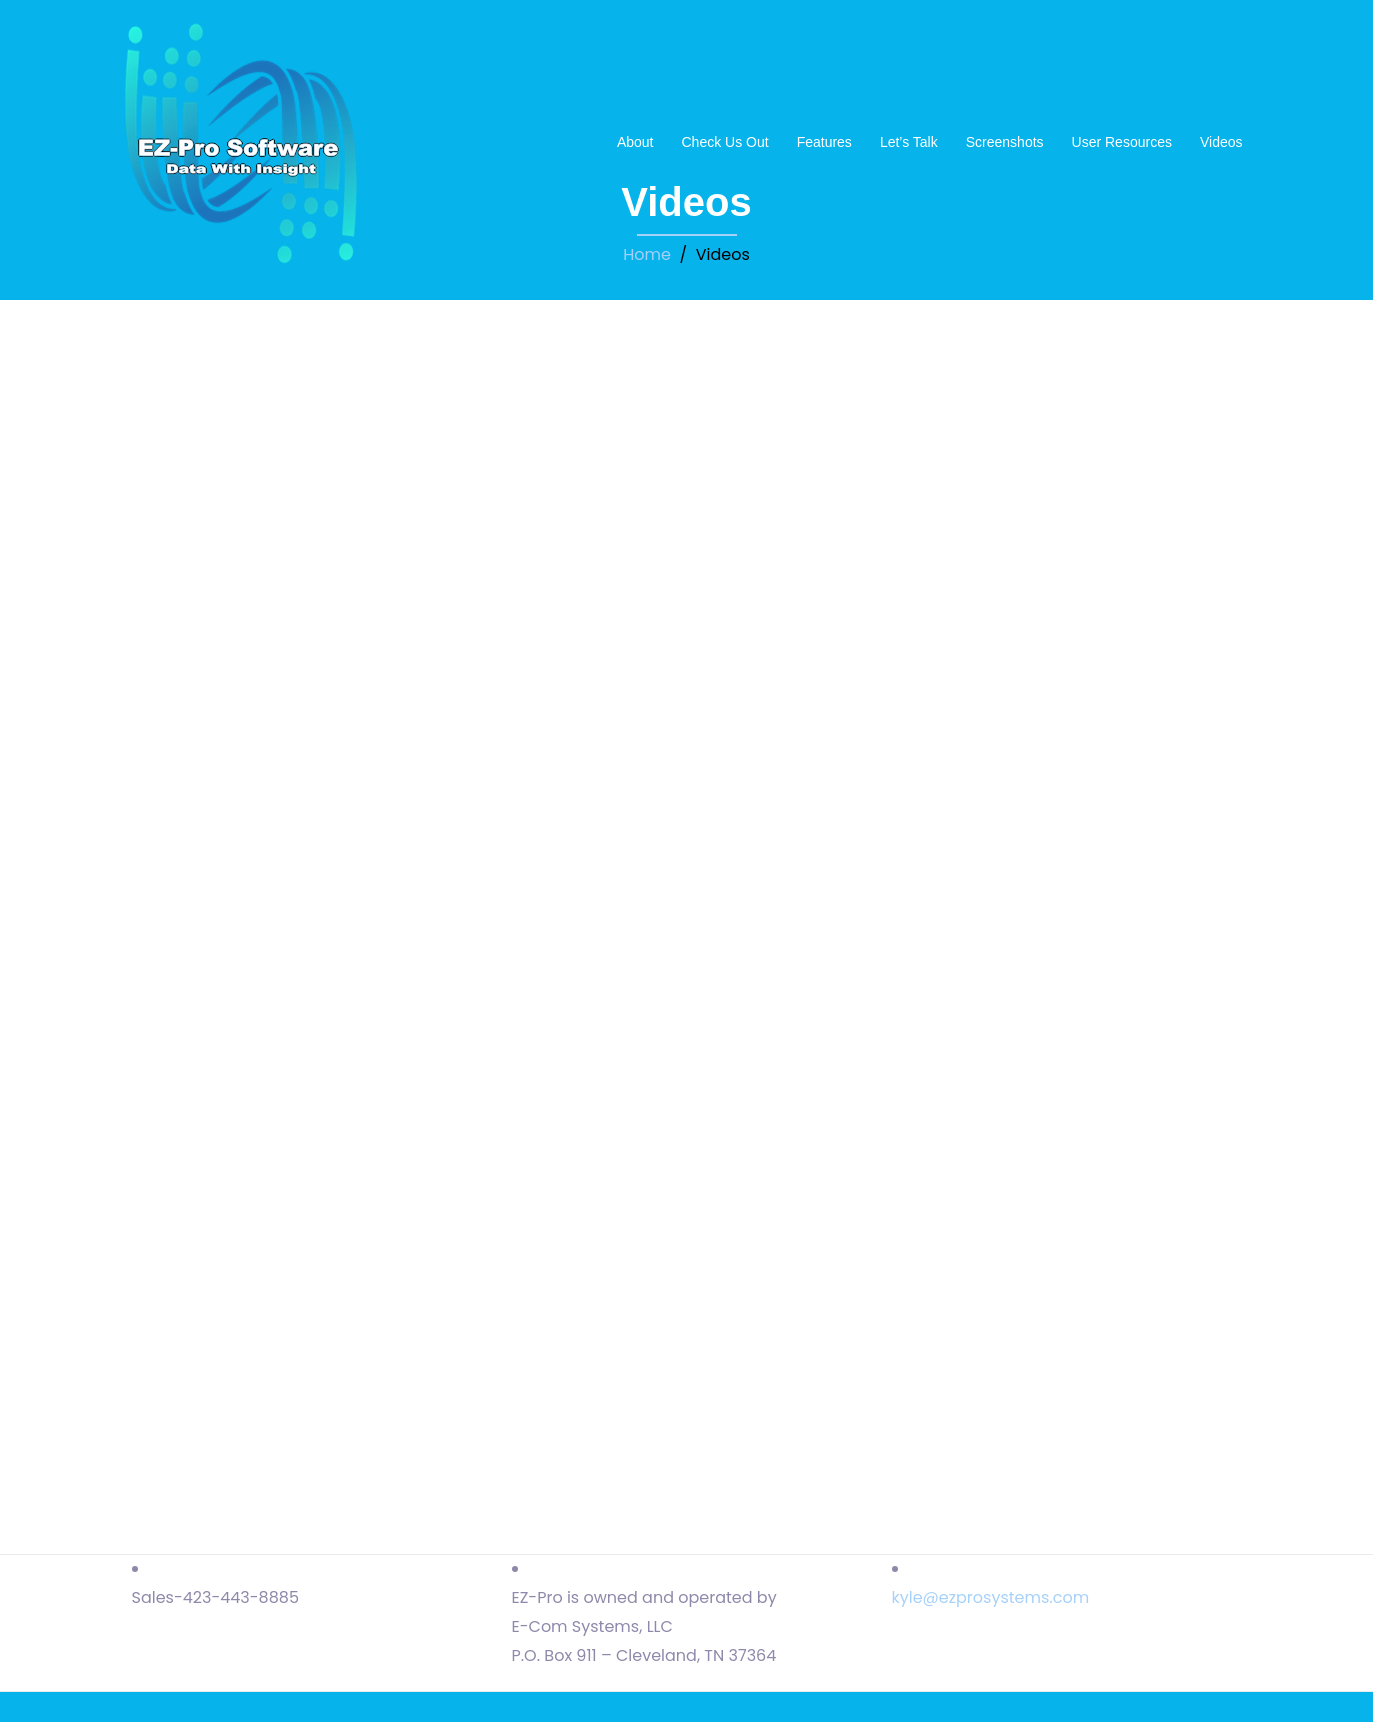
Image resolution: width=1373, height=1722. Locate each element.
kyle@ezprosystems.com (991, 1597)
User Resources (1122, 142)
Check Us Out (724, 142)
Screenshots (1005, 142)
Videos (1221, 142)
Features (824, 142)
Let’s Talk (909, 142)
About (635, 142)
